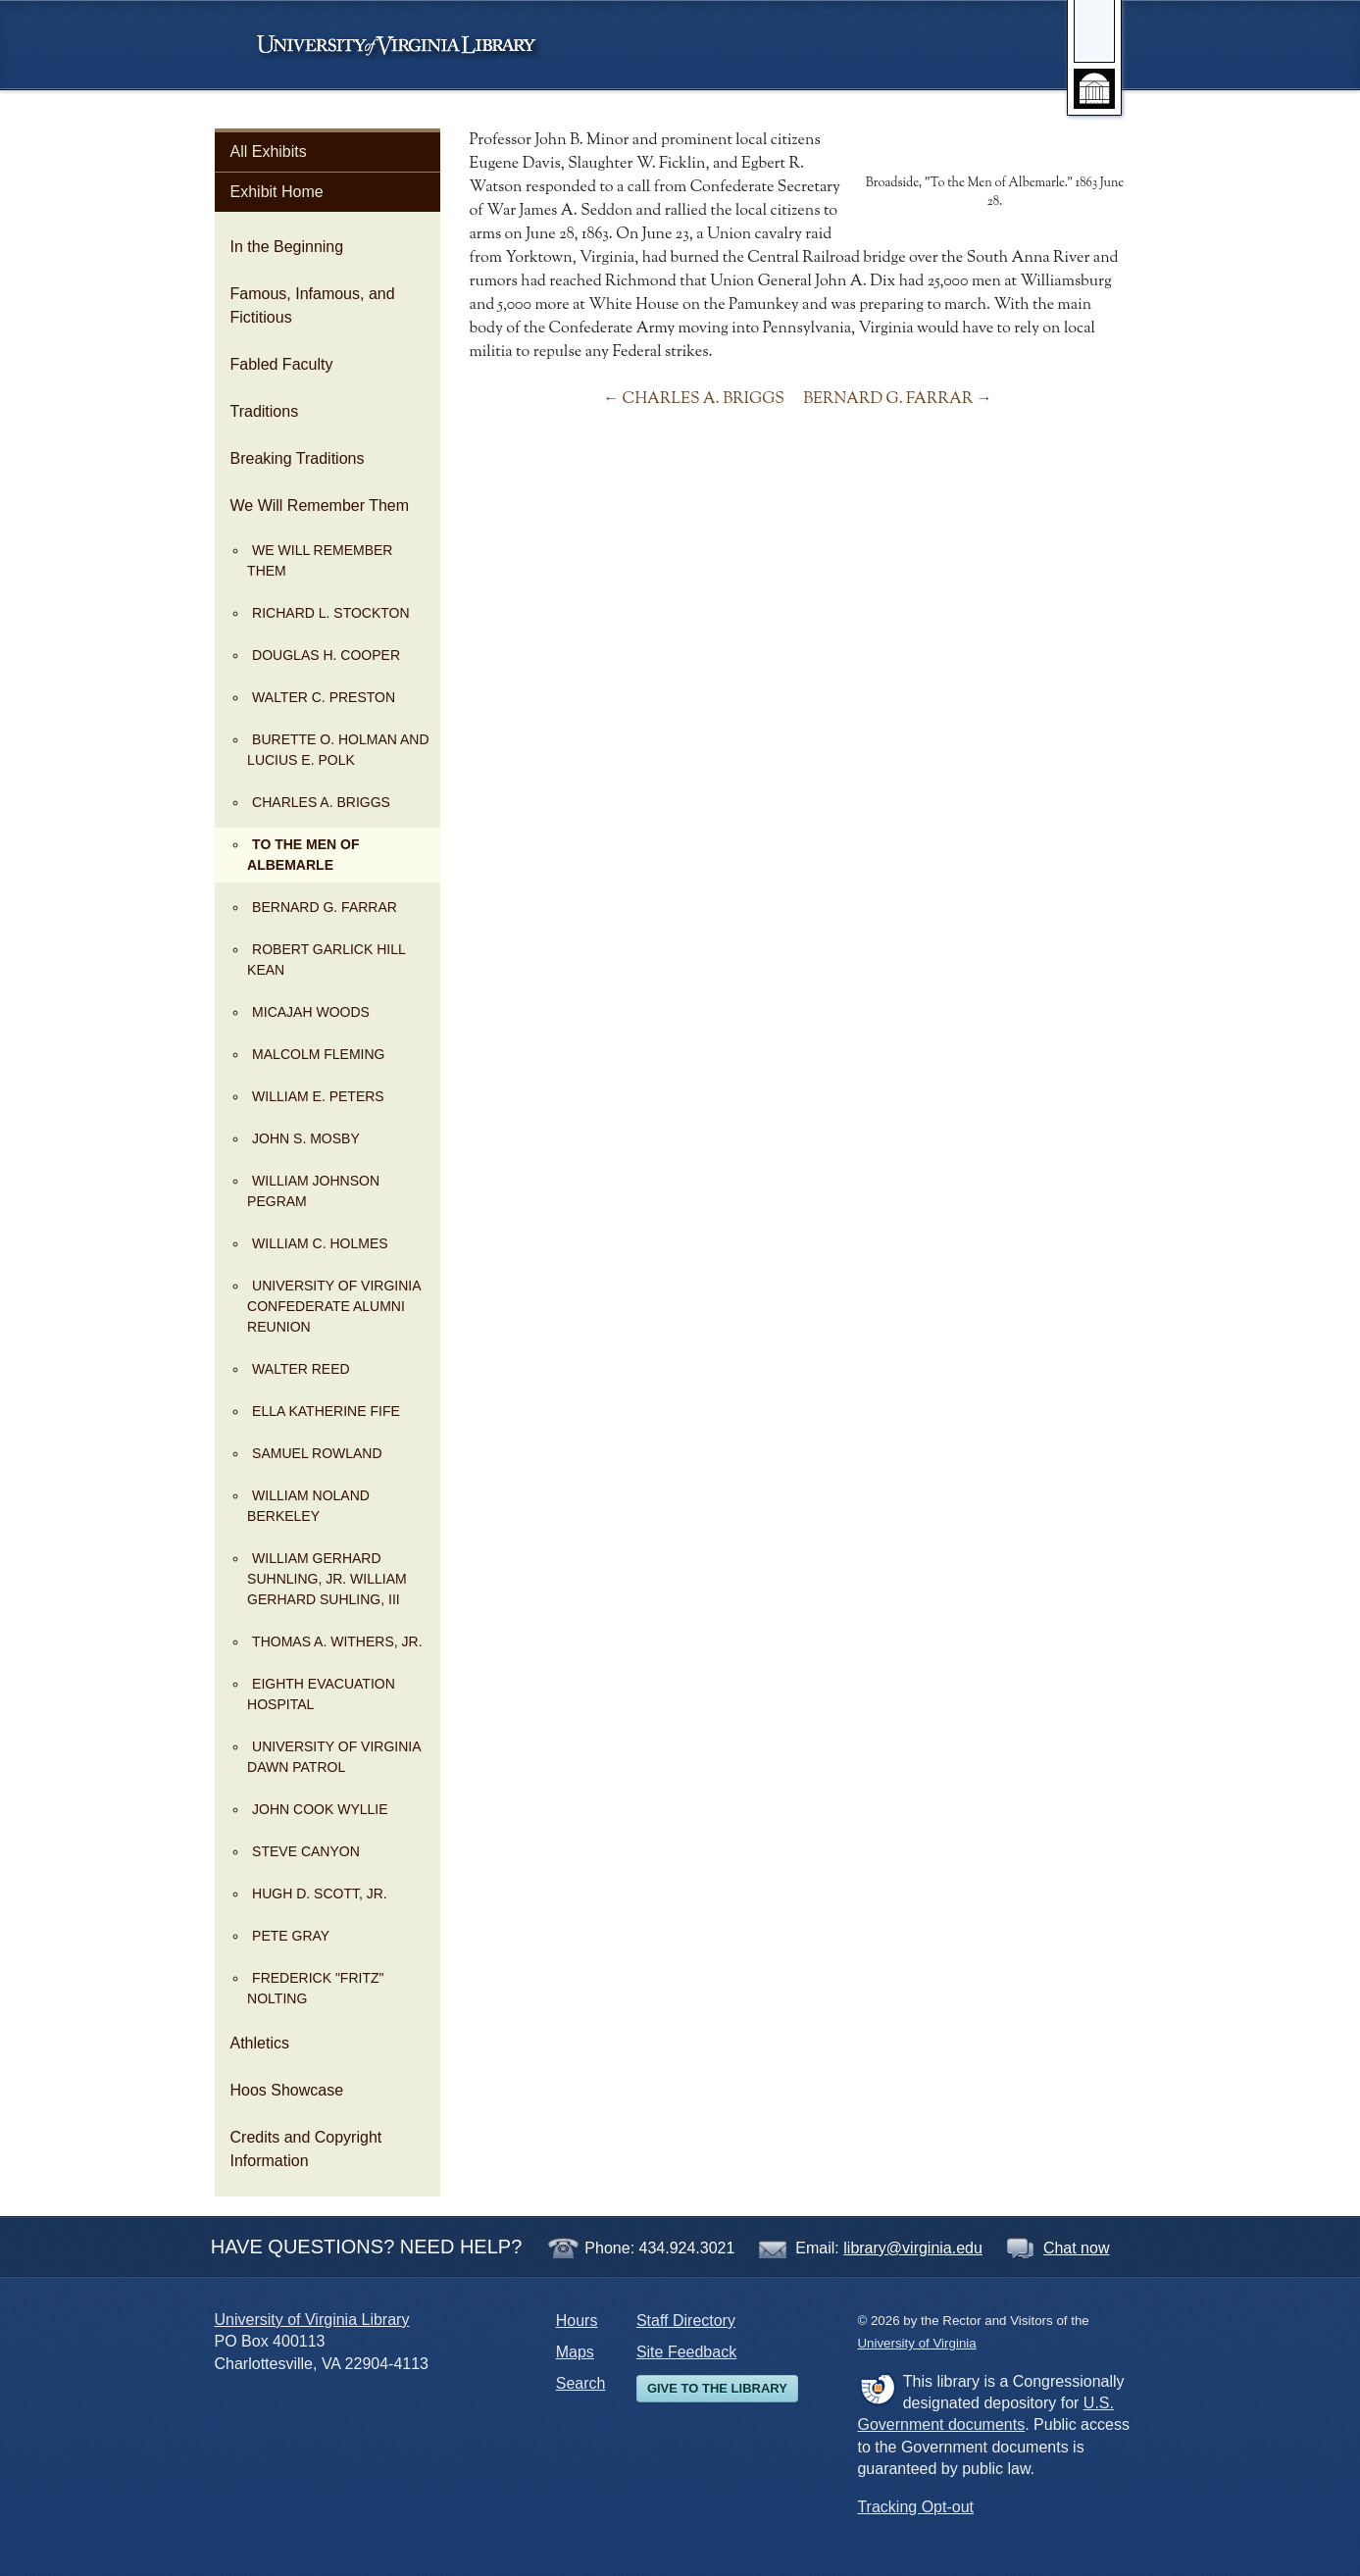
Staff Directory (685, 2320)
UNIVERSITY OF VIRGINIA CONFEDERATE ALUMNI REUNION (334, 1306)
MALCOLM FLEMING (318, 1054)
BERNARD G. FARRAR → (897, 399)
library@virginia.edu (912, 2248)
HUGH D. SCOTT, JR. (319, 1893)
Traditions (264, 411)
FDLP (877, 2388)
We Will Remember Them (320, 505)
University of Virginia (406, 45)
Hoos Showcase (287, 2090)
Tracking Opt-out (915, 2507)
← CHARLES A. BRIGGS (693, 399)
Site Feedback (686, 2352)
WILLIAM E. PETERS (318, 1096)
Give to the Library (717, 2388)
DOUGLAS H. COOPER (326, 655)
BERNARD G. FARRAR (324, 907)
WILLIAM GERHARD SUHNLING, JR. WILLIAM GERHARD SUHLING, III (327, 1578)
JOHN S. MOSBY (306, 1138)
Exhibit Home (277, 191)
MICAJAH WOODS (311, 1012)
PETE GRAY (290, 1936)
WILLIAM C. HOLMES (319, 1243)
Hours (577, 2320)
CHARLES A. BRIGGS (321, 802)
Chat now (1076, 2248)
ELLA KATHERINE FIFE (326, 1411)
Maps (575, 2352)
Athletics (259, 2043)
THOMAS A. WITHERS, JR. (337, 1641)
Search (581, 2383)
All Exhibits (268, 151)
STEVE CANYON (306, 1851)
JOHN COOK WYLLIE (319, 1809)
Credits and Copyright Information (306, 2149)
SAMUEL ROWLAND (317, 1453)
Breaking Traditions (297, 458)
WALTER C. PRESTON (323, 697)
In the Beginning (287, 246)
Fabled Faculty (281, 364)
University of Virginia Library (312, 2319)
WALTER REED (301, 1369)
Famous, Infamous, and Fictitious (312, 305)
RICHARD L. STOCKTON (331, 613)
